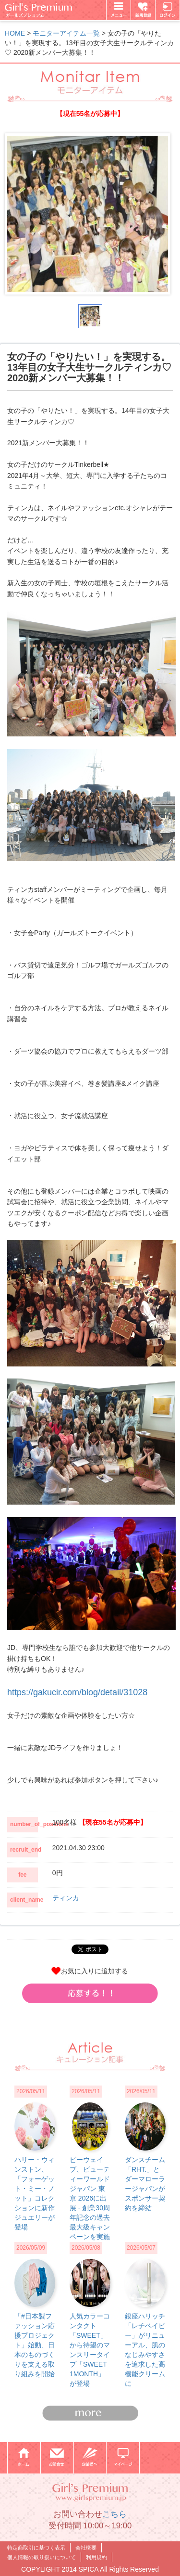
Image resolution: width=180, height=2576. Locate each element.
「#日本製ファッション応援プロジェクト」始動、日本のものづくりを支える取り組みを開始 (34, 2345)
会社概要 (85, 2547)
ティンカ (65, 1898)
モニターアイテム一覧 (66, 33)
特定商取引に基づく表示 (36, 2547)
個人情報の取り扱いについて (41, 2557)
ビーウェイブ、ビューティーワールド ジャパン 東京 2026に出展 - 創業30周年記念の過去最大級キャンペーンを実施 (90, 2198)
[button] (89, 1993)
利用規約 (96, 2557)
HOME (15, 33)
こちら (114, 2514)
